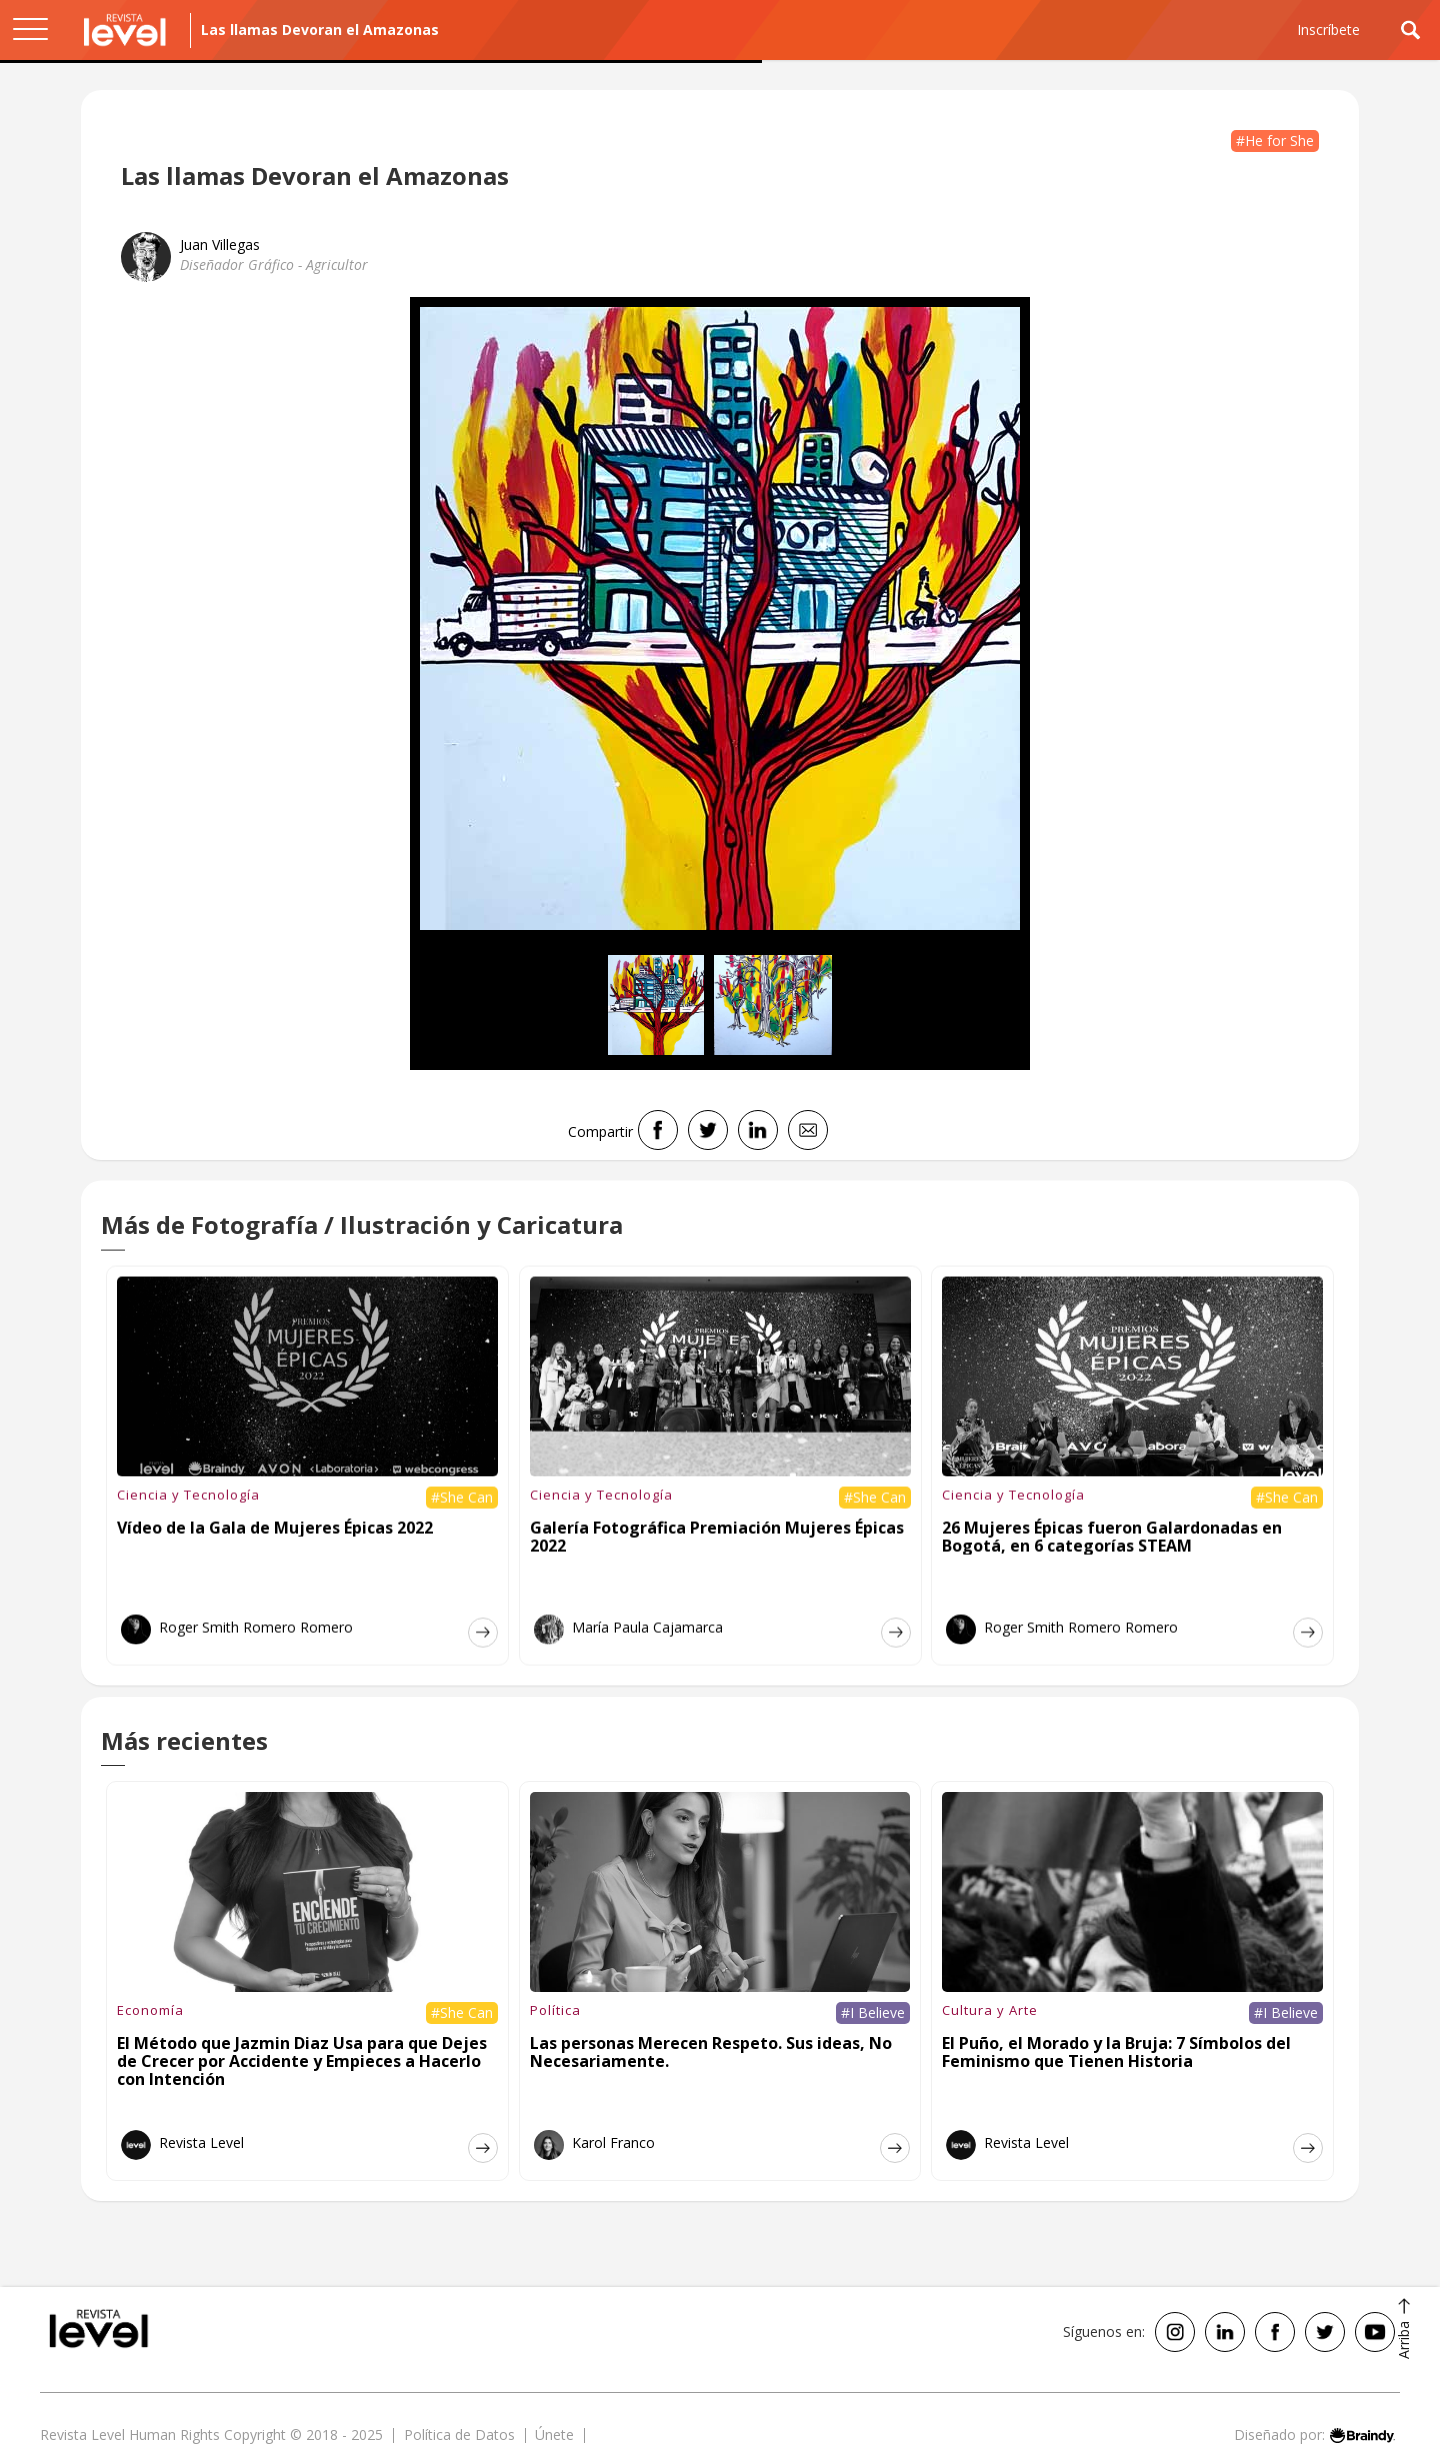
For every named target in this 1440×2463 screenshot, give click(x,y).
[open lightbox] (720, 618)
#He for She (1275, 140)
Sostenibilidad (171, 138)
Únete (554, 2434)
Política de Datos (459, 2434)
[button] (30, 30)
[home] (125, 30)
